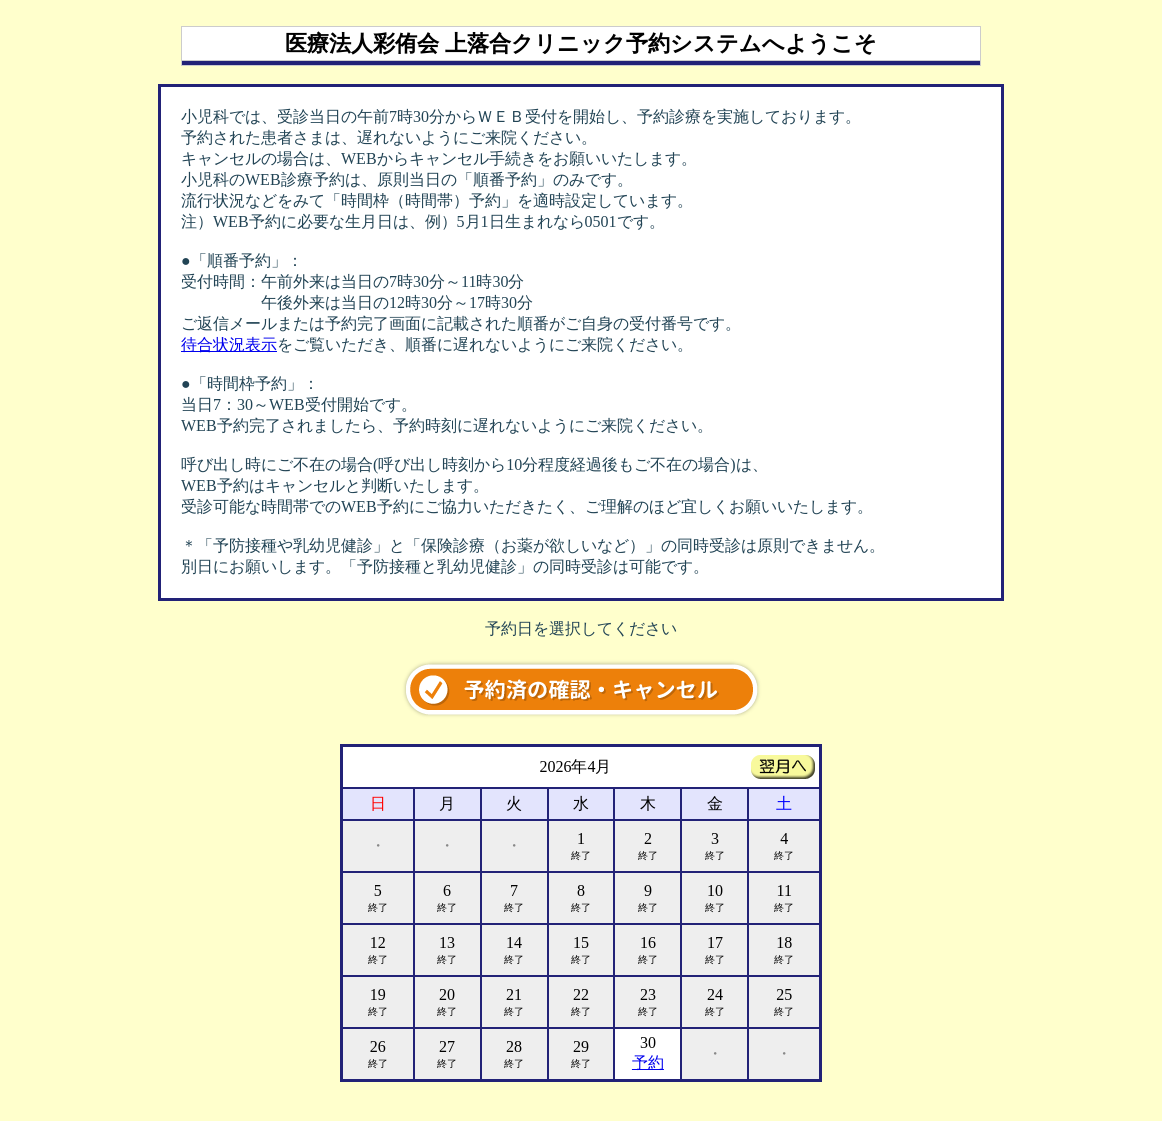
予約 (648, 1062)
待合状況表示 (229, 344)
